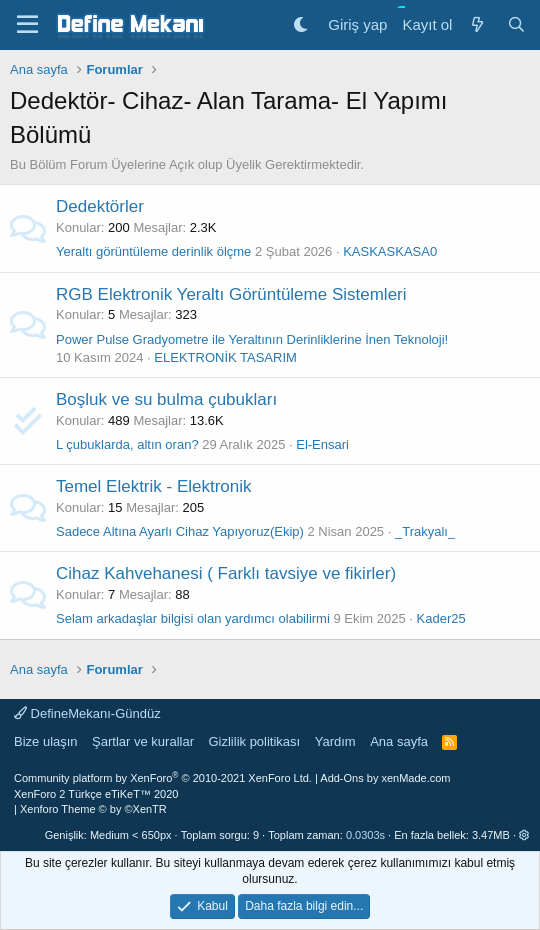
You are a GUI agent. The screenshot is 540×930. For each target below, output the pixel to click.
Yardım (335, 741)
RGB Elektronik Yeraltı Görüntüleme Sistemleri (231, 294)
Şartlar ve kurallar (143, 741)
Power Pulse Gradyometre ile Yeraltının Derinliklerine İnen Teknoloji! (252, 339)
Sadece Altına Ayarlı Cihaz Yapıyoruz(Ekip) (180, 531)
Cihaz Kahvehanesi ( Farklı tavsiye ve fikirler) (226, 573)
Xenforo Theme (93, 809)
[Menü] (27, 25)
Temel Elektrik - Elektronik (154, 486)
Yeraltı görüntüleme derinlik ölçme (153, 251)
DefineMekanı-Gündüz (87, 713)
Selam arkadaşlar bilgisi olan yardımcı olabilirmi (193, 618)
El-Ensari (322, 444)
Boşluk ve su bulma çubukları (166, 399)
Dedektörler (100, 206)
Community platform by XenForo (163, 778)
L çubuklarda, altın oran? (127, 444)
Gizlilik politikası (254, 741)
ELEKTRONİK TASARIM (225, 357)
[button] (524, 835)
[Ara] (516, 24)
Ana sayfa (399, 741)
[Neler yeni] (476, 24)
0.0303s (365, 835)
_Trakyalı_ (425, 531)
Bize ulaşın (46, 741)
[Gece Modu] (300, 24)
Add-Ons (341, 778)
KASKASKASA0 (390, 251)
